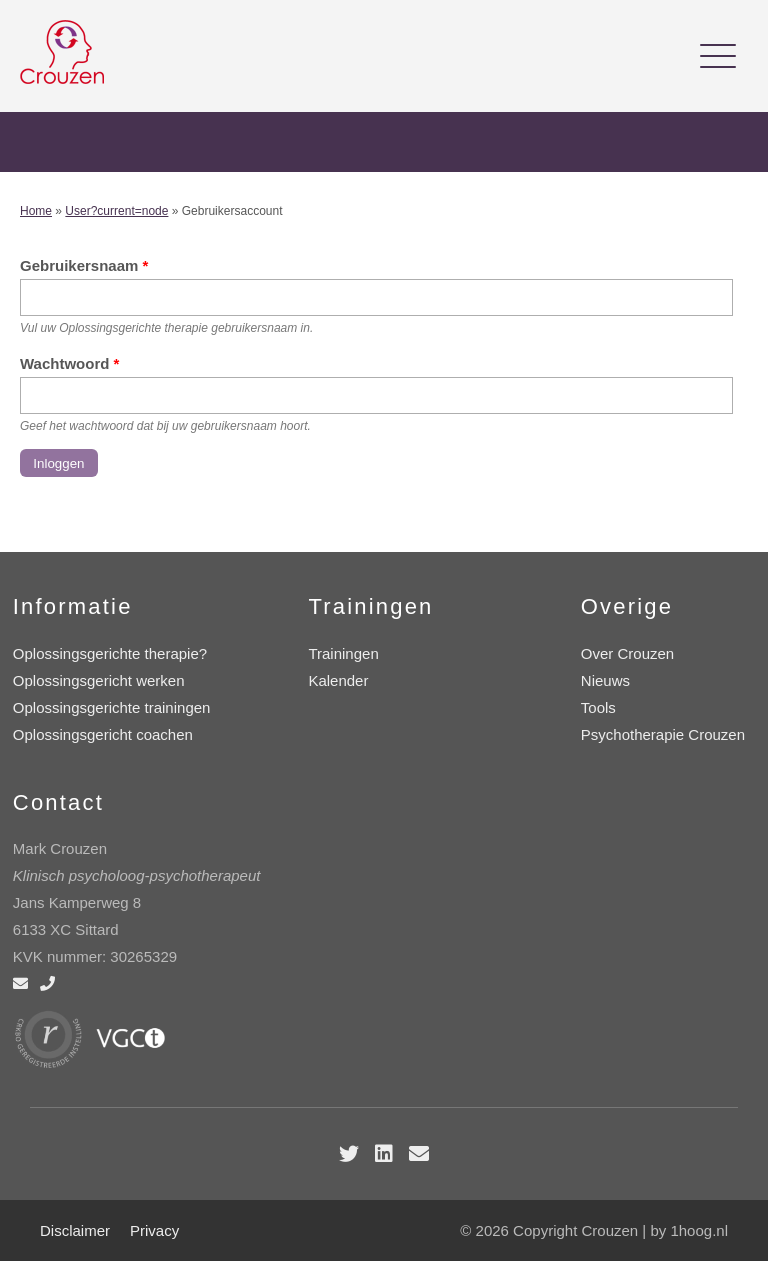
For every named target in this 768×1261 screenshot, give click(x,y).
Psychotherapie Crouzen (663, 734)
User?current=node (116, 211)
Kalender (338, 680)
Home (36, 211)
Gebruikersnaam (84, 265)
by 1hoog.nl (689, 1230)
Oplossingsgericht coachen (103, 734)
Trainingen (343, 653)
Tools (598, 707)
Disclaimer (75, 1230)
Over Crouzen (627, 653)
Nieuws (605, 680)
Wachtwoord (69, 363)
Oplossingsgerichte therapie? (110, 653)
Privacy (154, 1230)
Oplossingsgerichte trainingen (112, 707)
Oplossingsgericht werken (99, 680)
